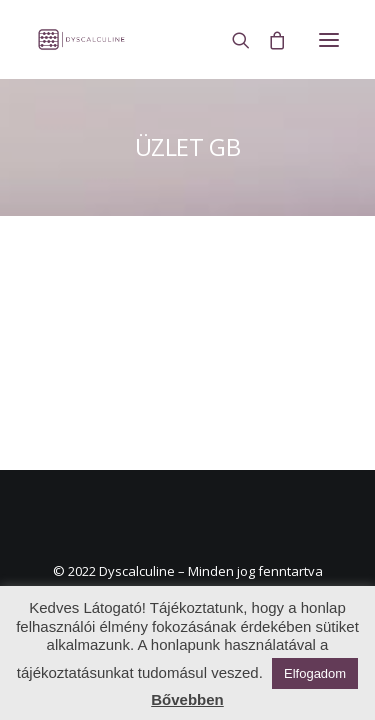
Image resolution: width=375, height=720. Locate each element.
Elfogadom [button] (315, 673)
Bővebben (187, 699)
